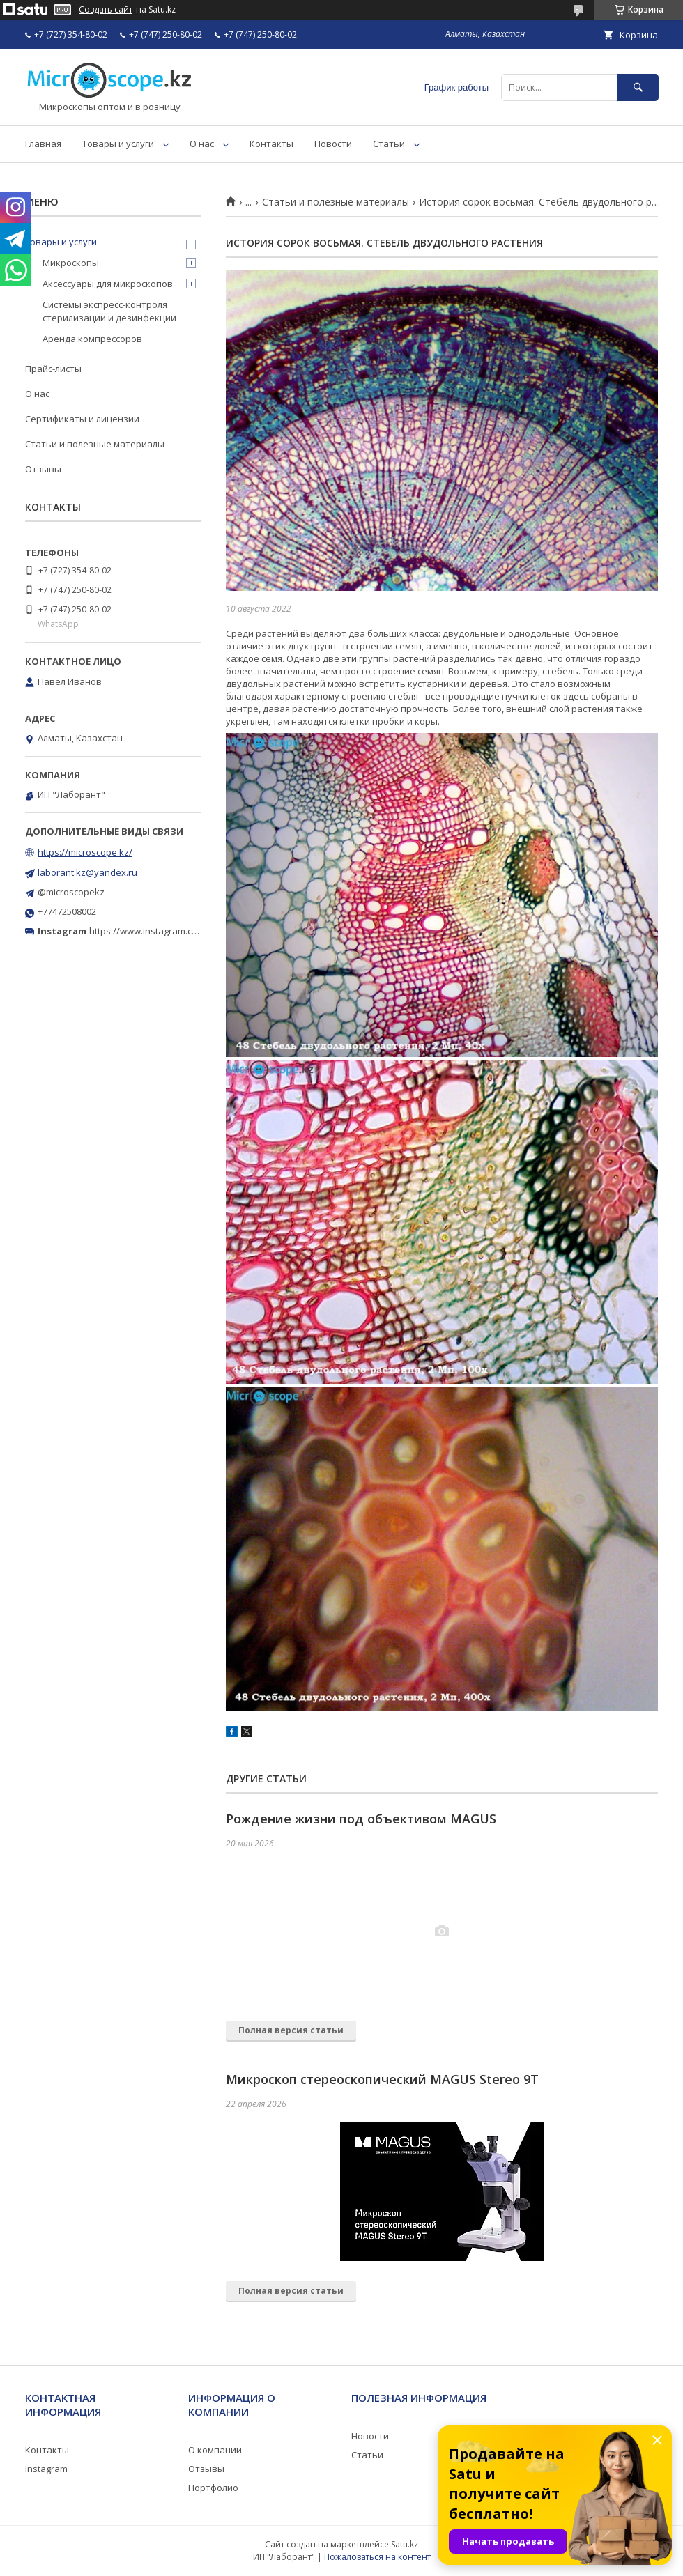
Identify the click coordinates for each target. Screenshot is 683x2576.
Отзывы (43, 469)
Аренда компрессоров (92, 338)
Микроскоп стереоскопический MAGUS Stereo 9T (382, 2079)
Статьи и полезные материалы (335, 202)
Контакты (271, 143)
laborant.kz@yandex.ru (87, 872)
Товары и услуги (118, 143)
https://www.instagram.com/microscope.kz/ (181, 931)
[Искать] (638, 87)
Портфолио (213, 2487)
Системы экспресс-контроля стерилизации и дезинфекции (109, 310)
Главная (43, 143)
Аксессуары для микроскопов (108, 283)
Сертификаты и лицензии (82, 418)
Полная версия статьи (291, 2030)
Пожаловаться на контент (377, 2557)
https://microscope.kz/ (85, 852)
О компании (215, 2450)
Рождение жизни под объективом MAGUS (361, 1818)
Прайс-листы (53, 368)
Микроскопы (71, 262)
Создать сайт (105, 10)
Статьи (389, 143)
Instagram (46, 2468)
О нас (202, 143)
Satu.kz (404, 2544)
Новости (333, 143)
